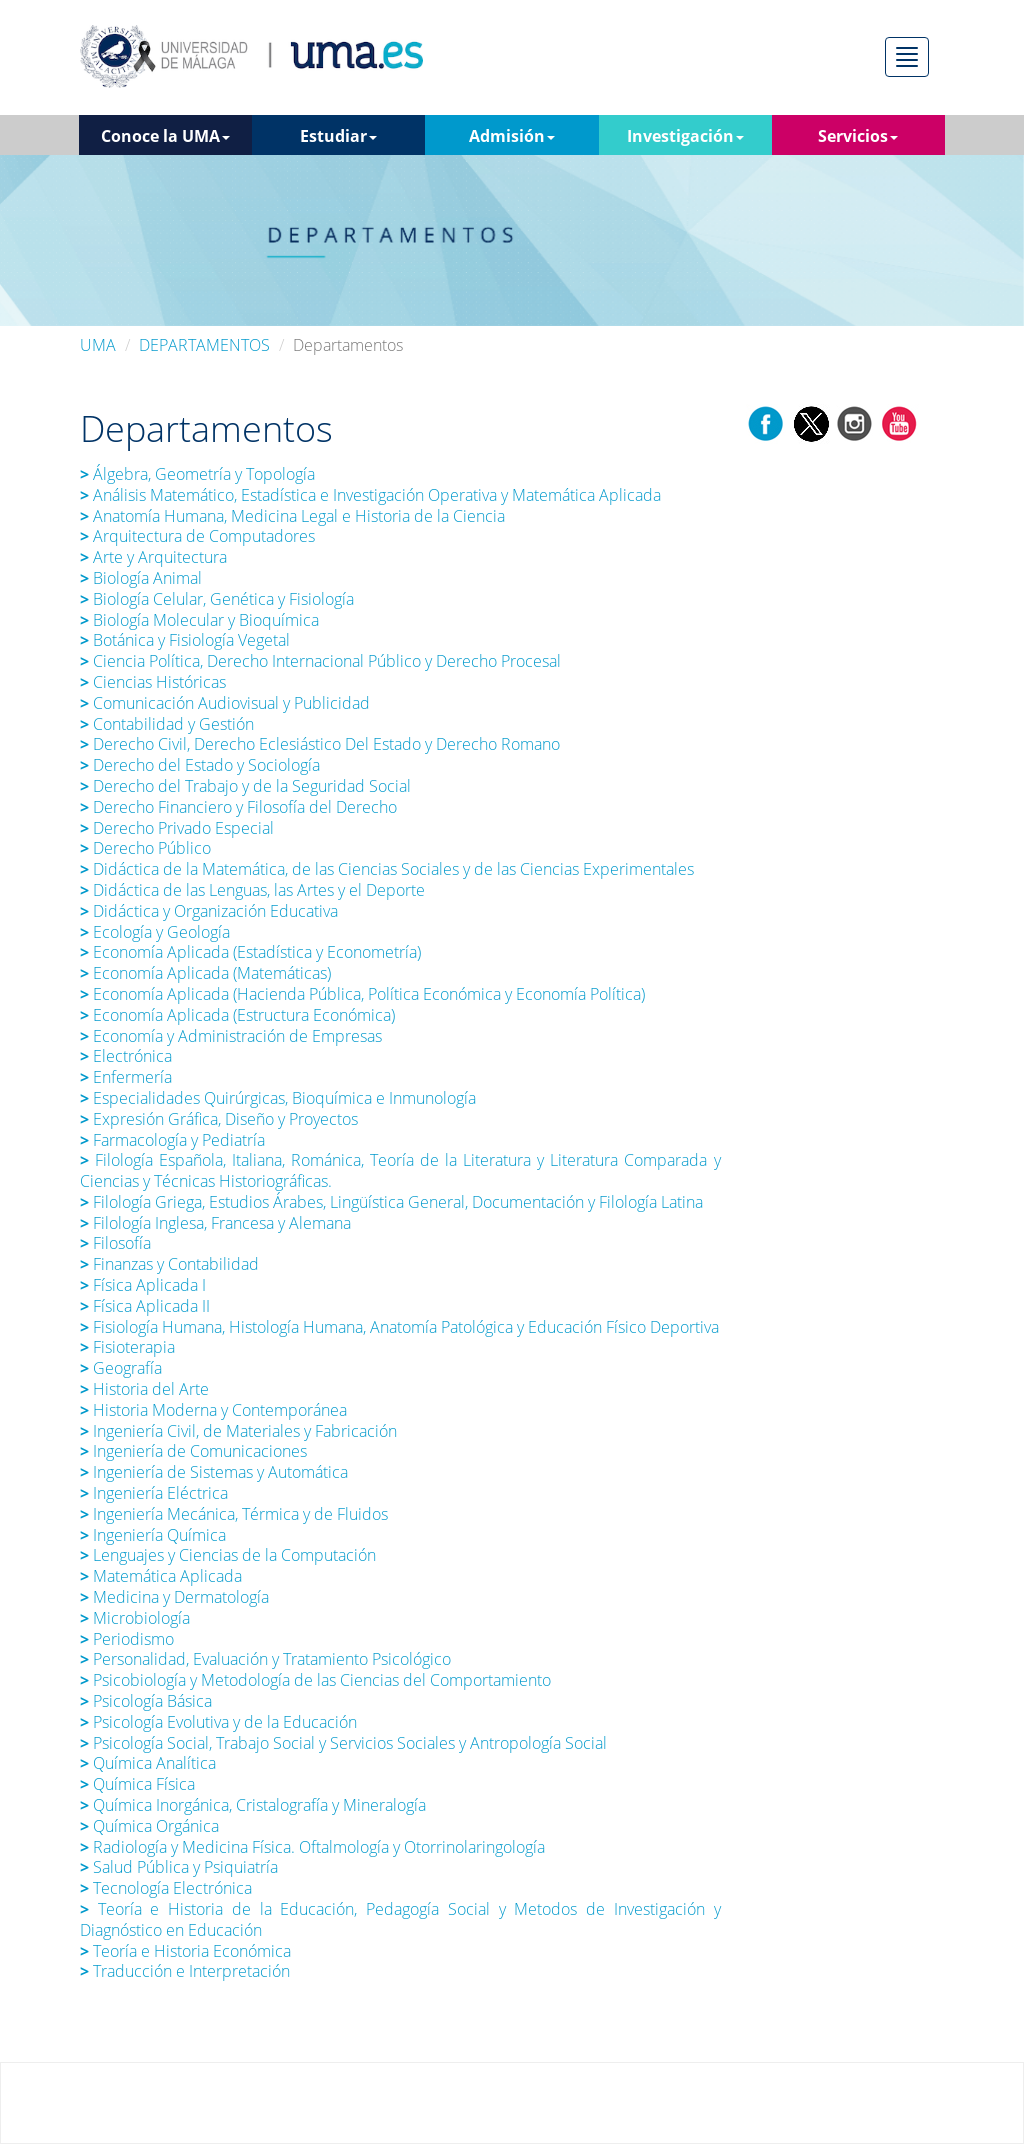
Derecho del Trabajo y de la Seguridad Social (245, 786)
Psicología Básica (146, 1701)
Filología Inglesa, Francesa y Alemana (215, 1223)
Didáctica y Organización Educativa (209, 911)
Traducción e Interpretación (185, 1971)
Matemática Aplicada (161, 1576)
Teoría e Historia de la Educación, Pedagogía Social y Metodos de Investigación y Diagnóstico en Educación (400, 1919)
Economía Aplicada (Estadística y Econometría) (252, 952)
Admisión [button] (512, 136)
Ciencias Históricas (155, 682)
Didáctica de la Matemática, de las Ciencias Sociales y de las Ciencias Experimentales (387, 869)
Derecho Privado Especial (177, 828)
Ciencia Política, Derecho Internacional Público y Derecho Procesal (320, 661)
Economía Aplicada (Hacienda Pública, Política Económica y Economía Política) (362, 994)
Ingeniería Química (153, 1535)
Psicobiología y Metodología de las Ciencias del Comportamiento (315, 1680)
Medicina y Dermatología (174, 1597)
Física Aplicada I (143, 1285)
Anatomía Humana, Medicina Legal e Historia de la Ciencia (294, 516)
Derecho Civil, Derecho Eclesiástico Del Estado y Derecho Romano (320, 744)
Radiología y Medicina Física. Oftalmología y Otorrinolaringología (312, 1847)
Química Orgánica (149, 1826)
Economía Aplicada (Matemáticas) (205, 973)
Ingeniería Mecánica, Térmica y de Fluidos (234, 1514)
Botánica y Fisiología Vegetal (185, 640)
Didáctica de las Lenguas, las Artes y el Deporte (252, 890)
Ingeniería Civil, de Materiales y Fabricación (238, 1431)
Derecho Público (145, 848)
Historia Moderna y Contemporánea (213, 1410)
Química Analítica (148, 1763)
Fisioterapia (129, 1347)
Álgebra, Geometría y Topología (197, 474)
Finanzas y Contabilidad (169, 1264)
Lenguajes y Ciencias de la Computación (228, 1555)
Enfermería (126, 1077)
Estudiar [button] (338, 136)
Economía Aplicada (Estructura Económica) (237, 1015)
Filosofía (115, 1243)
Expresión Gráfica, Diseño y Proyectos (219, 1119)
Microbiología (135, 1618)
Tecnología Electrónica (166, 1888)
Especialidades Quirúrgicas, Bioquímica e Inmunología (278, 1098)
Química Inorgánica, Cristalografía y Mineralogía (253, 1805)
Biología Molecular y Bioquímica (199, 620)
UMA (98, 345)
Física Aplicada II (145, 1306)
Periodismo (127, 1639)
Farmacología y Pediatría (172, 1140)
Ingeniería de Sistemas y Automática (214, 1472)
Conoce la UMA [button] (165, 136)
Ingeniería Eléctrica (154, 1493)
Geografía (121, 1368)
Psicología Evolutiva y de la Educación (218, 1722)
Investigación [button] (685, 136)
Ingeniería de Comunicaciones (193, 1451)
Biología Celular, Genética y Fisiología (217, 599)
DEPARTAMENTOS (204, 345)
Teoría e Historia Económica (185, 1951)
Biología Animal (141, 578)
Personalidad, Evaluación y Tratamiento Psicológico (265, 1659)
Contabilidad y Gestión (167, 724)
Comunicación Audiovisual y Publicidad (225, 703)
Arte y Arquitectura (153, 557)
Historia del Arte (144, 1389)
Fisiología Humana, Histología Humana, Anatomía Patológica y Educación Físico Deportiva (399, 1327)
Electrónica (126, 1056)
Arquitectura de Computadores (197, 536)
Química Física (137, 1784)
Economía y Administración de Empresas (231, 1036)
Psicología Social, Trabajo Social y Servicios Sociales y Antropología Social (343, 1743)
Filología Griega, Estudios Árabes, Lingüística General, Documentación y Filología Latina (391, 1202)
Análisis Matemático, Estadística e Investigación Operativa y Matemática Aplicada (370, 495)
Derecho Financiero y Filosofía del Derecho (238, 807)
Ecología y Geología (155, 932)
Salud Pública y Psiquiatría (181, 1867)
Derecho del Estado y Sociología (200, 765)
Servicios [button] (858, 136)
